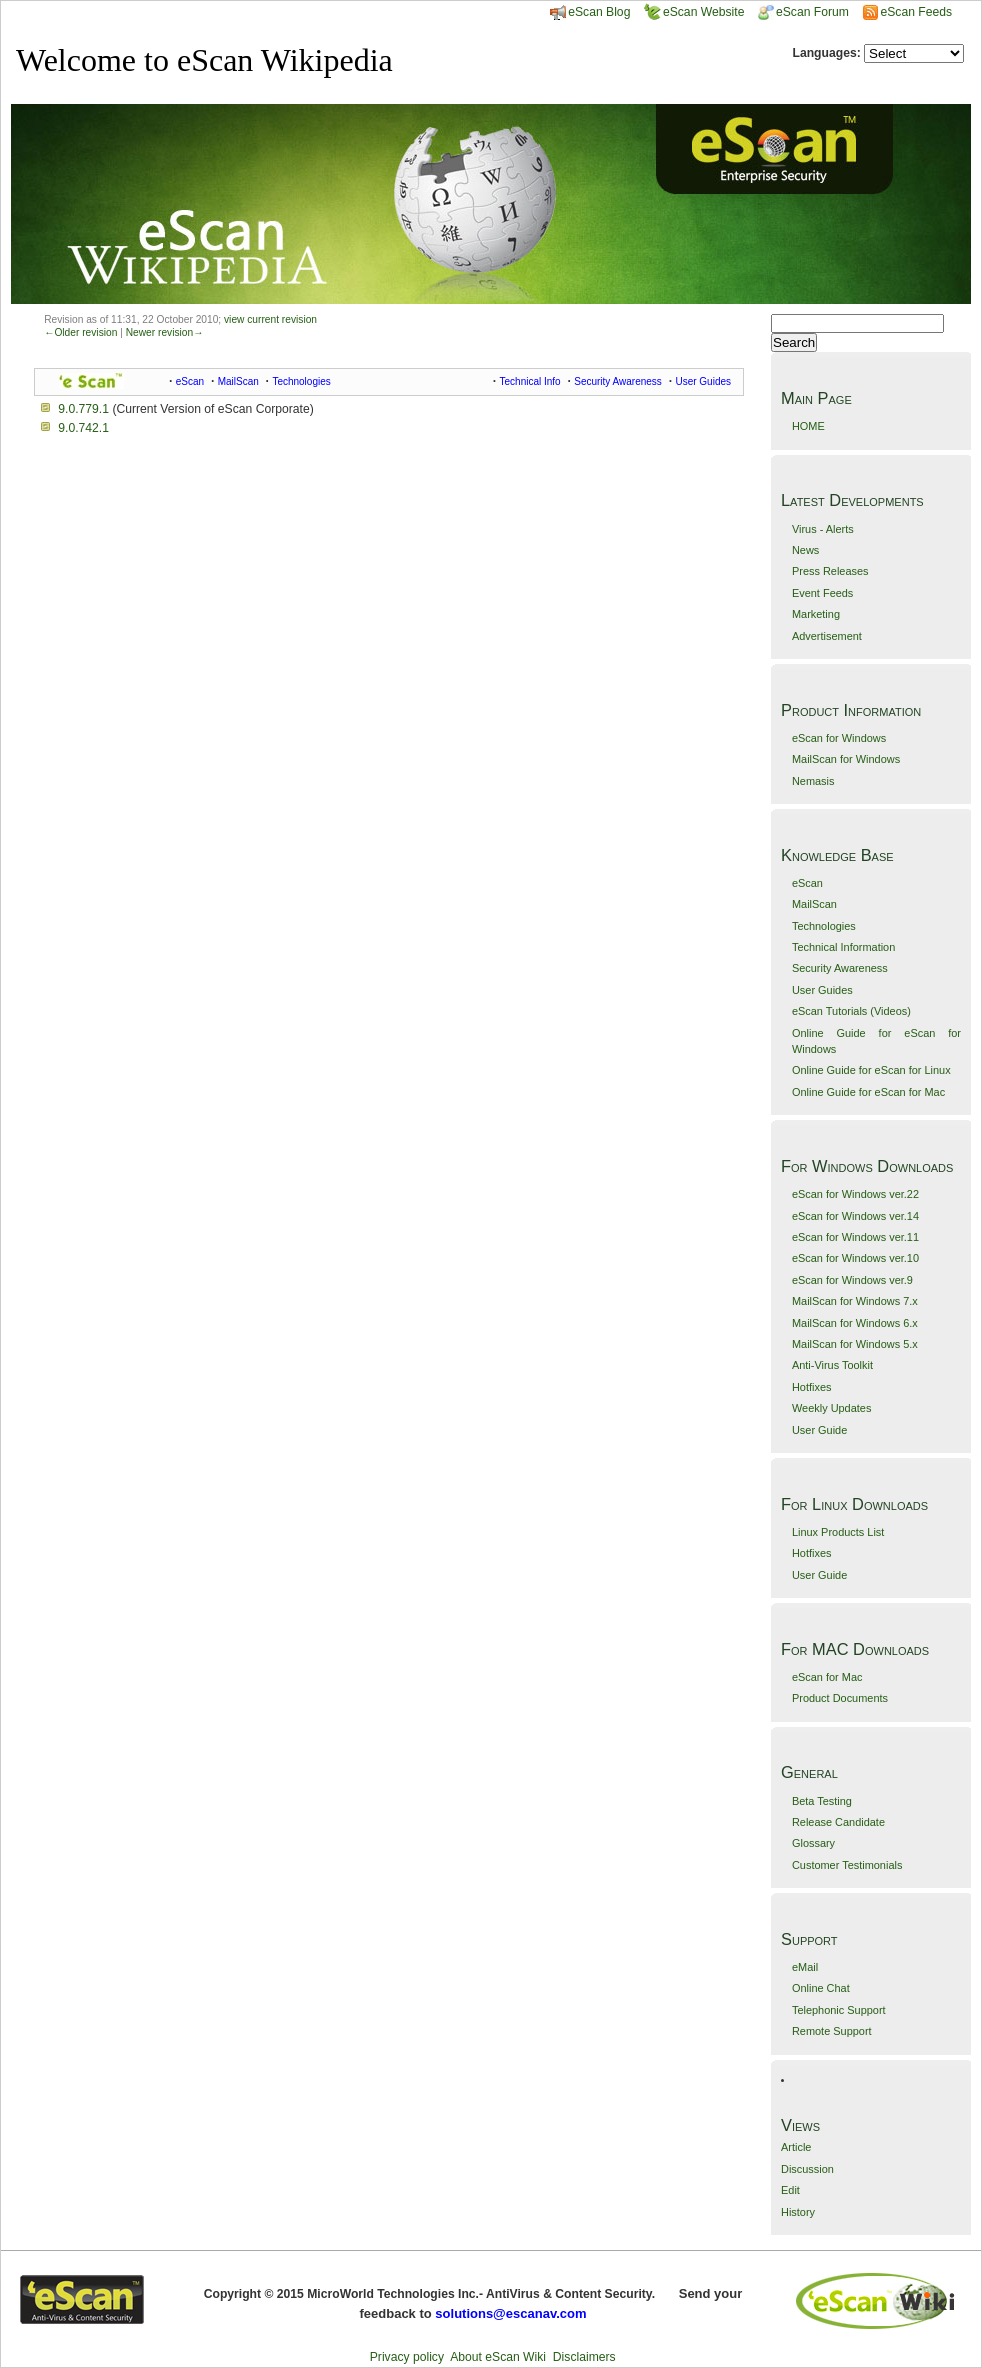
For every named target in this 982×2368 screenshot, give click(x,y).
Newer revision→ (165, 332)
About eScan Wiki (498, 2357)
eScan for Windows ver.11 (855, 1237)
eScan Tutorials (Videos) (851, 1011)
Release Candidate (838, 1822)
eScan (807, 883)
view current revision (270, 319)
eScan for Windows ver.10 (855, 1258)
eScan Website (694, 12)
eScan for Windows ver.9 (852, 1280)
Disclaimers (584, 2357)
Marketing (816, 614)
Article (796, 2147)
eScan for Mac (827, 1677)
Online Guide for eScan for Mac (868, 1092)
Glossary (813, 1843)
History (798, 2212)
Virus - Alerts (823, 529)
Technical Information (843, 947)
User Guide (819, 1430)
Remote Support (832, 2031)
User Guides (822, 990)
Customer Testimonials (847, 1865)
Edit (790, 2190)
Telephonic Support (839, 2010)
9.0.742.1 (83, 428)
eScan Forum (803, 12)
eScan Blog (590, 12)
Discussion (807, 2169)
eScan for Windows (839, 738)
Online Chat (821, 1988)
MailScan (814, 904)
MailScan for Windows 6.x (855, 1323)
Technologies (824, 926)
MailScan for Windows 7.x (855, 1301)
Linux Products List (838, 1532)
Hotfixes (812, 1387)
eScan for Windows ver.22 (855, 1194)
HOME (808, 426)
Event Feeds (822, 593)
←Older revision (80, 332)
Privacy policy (407, 2357)
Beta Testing (822, 1801)
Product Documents (840, 1698)
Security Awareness (840, 968)
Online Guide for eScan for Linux (871, 1070)
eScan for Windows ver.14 (855, 1216)
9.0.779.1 (83, 409)
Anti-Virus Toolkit (832, 1365)
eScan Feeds (915, 12)
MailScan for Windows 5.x (855, 1344)
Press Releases (830, 571)
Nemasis (813, 781)
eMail (805, 1967)
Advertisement (827, 636)
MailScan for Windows (846, 759)
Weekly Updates (831, 1408)
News (805, 550)
